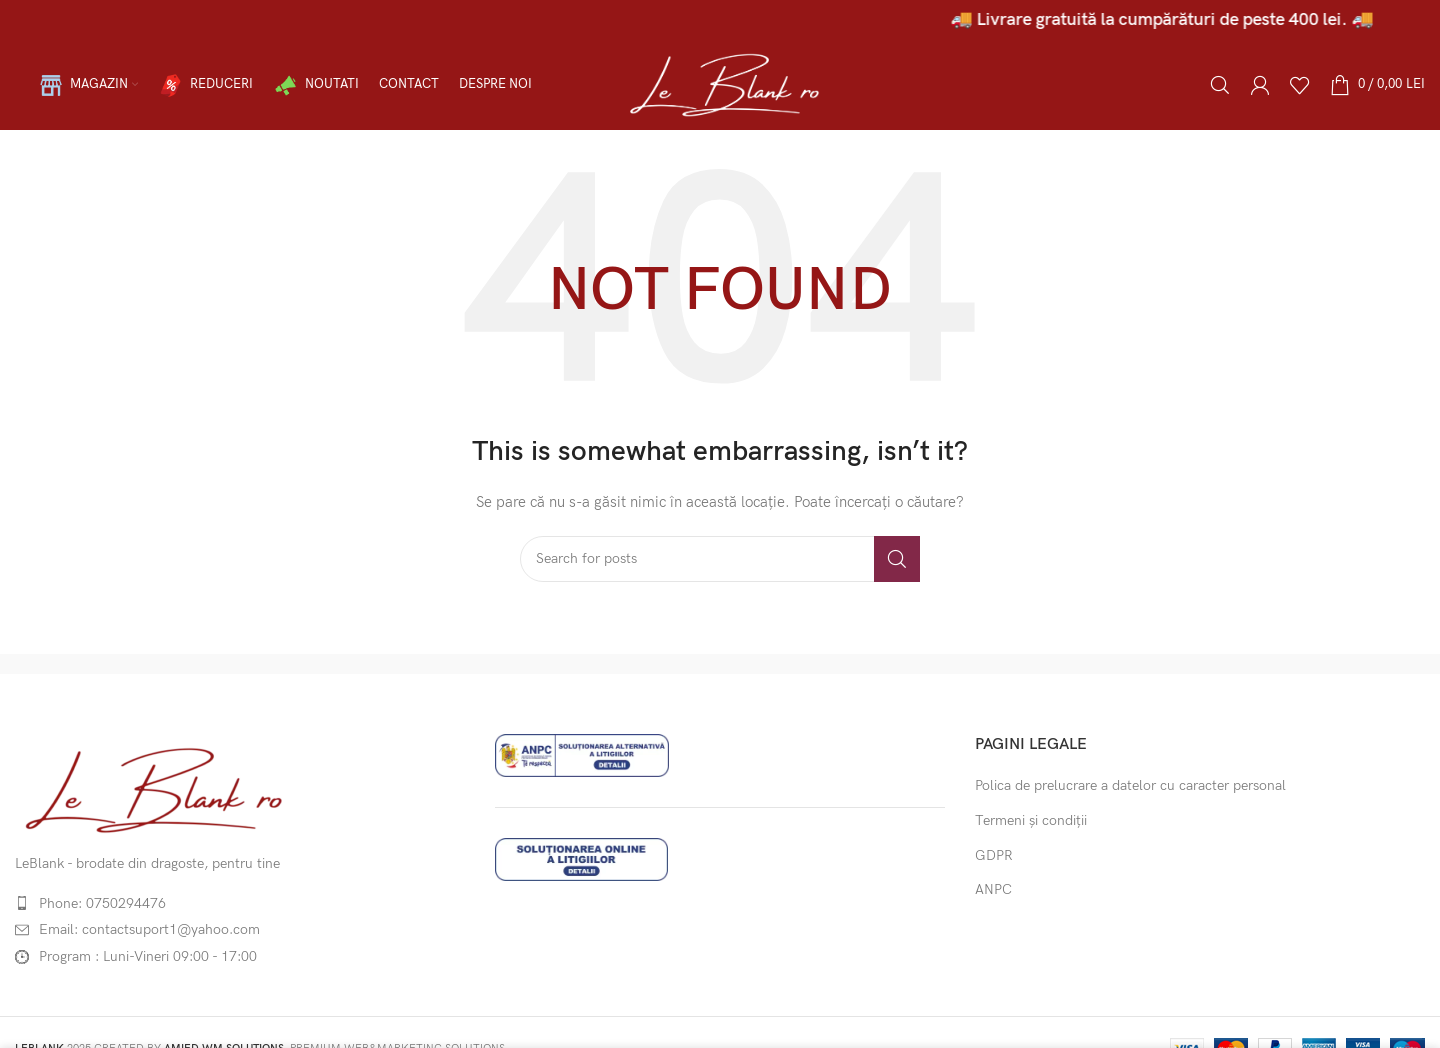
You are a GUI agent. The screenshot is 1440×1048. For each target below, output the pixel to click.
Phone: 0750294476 (102, 903)
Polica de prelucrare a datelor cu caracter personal (1130, 785)
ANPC (993, 889)
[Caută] (1220, 85)
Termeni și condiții (1031, 820)
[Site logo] (720, 83)
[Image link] (152, 787)
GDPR (994, 855)
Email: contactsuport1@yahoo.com (149, 929)
